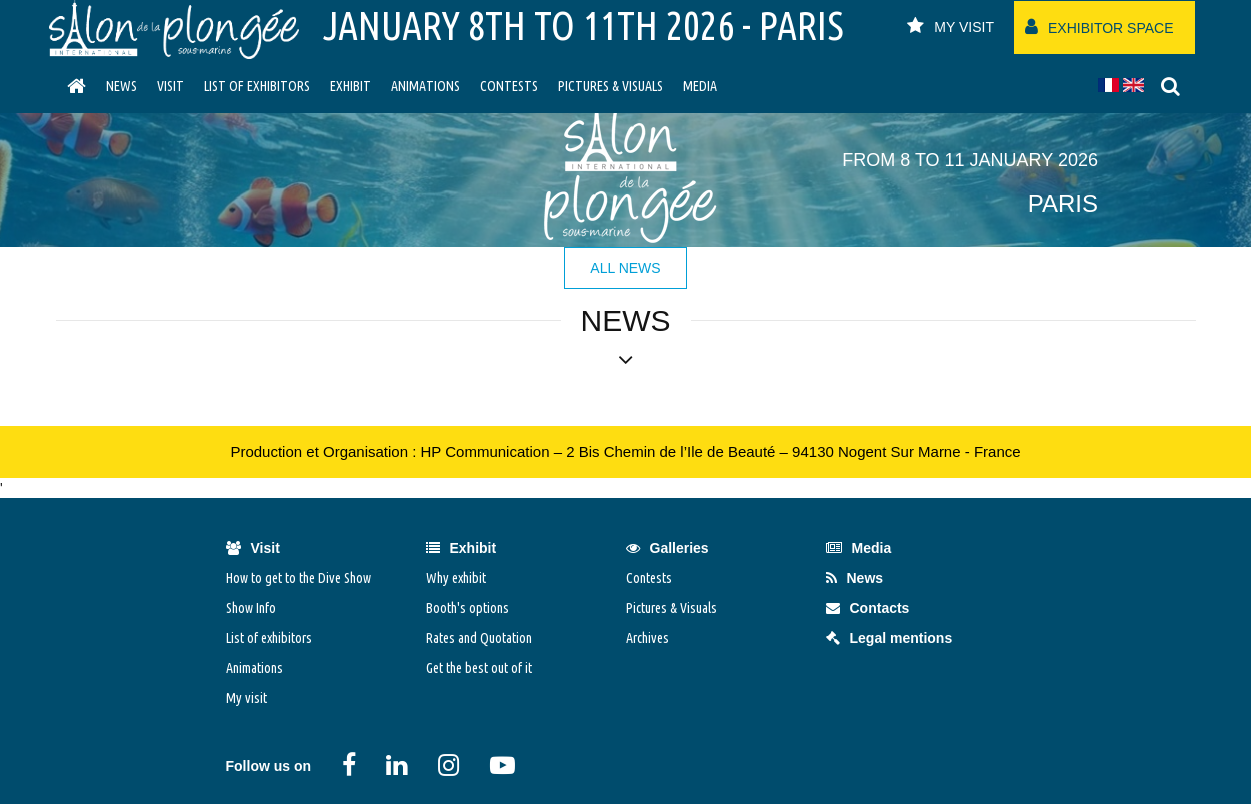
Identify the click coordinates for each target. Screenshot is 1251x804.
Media (700, 86)
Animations (425, 86)
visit (170, 86)
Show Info (251, 608)
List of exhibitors (257, 86)
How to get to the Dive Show (298, 578)
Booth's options (467, 608)
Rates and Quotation (479, 638)
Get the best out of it (479, 668)
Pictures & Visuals (610, 86)
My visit (246, 698)
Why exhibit (456, 578)
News (121, 86)
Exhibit (350, 86)
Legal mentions (889, 638)
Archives (647, 638)
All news (625, 268)
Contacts (868, 608)
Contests (509, 86)
